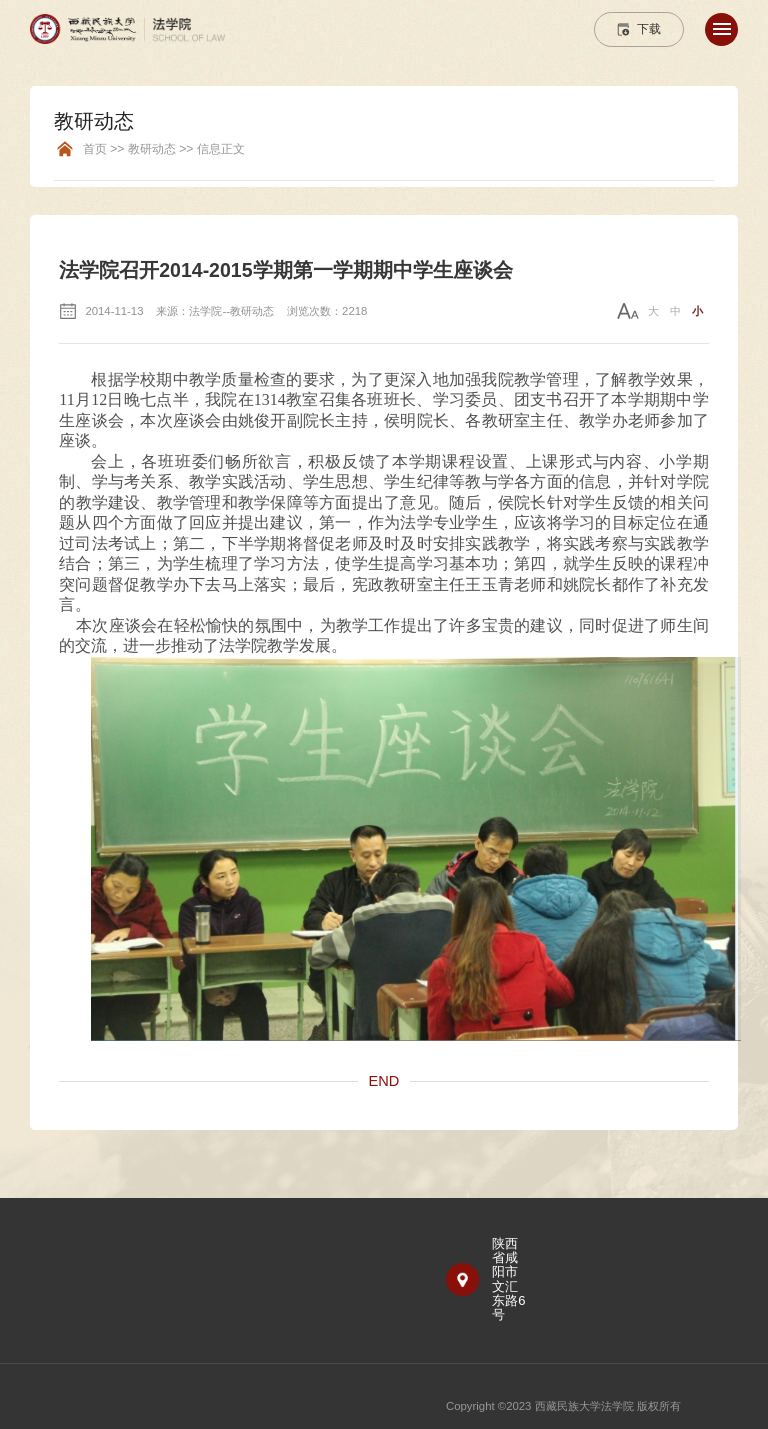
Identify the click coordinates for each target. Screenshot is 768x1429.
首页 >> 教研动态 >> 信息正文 (164, 149)
